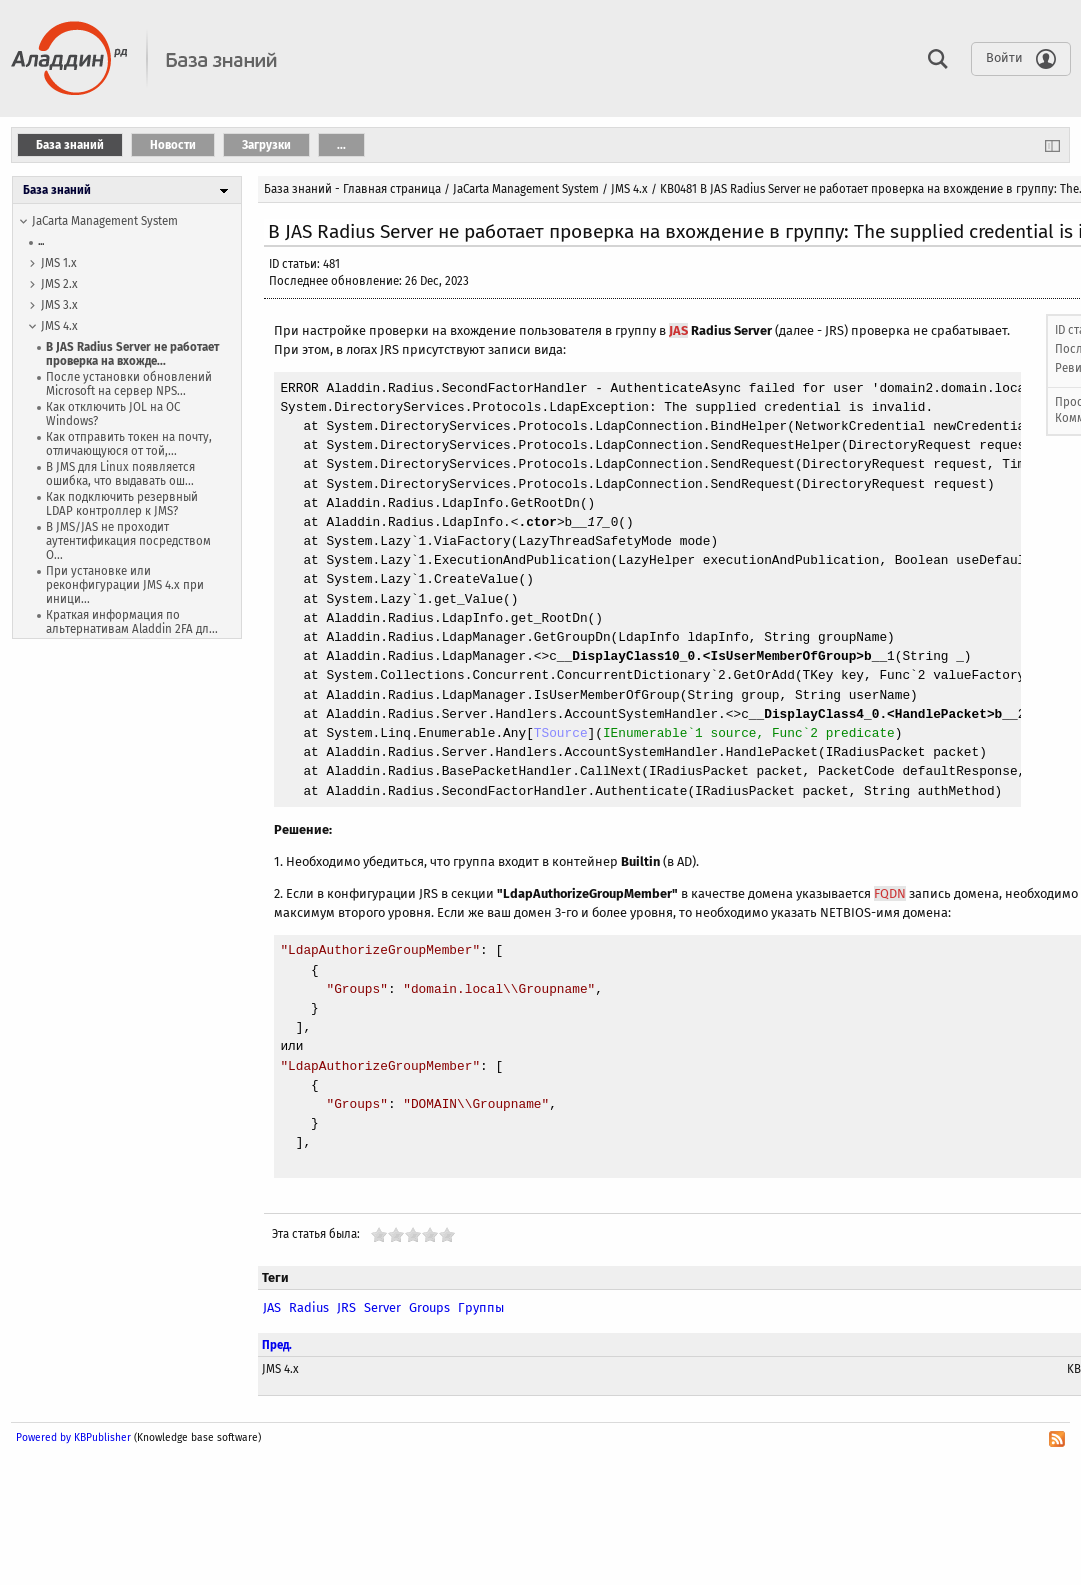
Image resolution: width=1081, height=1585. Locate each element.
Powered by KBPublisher (73, 1437)
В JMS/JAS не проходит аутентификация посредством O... (128, 541)
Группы (481, 1307)
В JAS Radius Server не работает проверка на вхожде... (132, 354)
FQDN (890, 893)
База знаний (57, 190)
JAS (678, 330)
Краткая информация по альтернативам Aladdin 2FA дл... (132, 622)
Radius (309, 1307)
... (41, 241)
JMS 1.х (59, 263)
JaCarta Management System (105, 221)
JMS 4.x (59, 326)
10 (447, 1234)
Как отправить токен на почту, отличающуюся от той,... (129, 444)
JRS (346, 1307)
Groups (429, 1307)
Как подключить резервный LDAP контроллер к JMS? (122, 504)
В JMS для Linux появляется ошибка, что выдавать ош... (120, 474)
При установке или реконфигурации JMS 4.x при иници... (125, 585)
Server (382, 1307)
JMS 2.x (59, 284)
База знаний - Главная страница (352, 189)
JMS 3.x (59, 305)
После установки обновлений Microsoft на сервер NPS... (129, 384)
